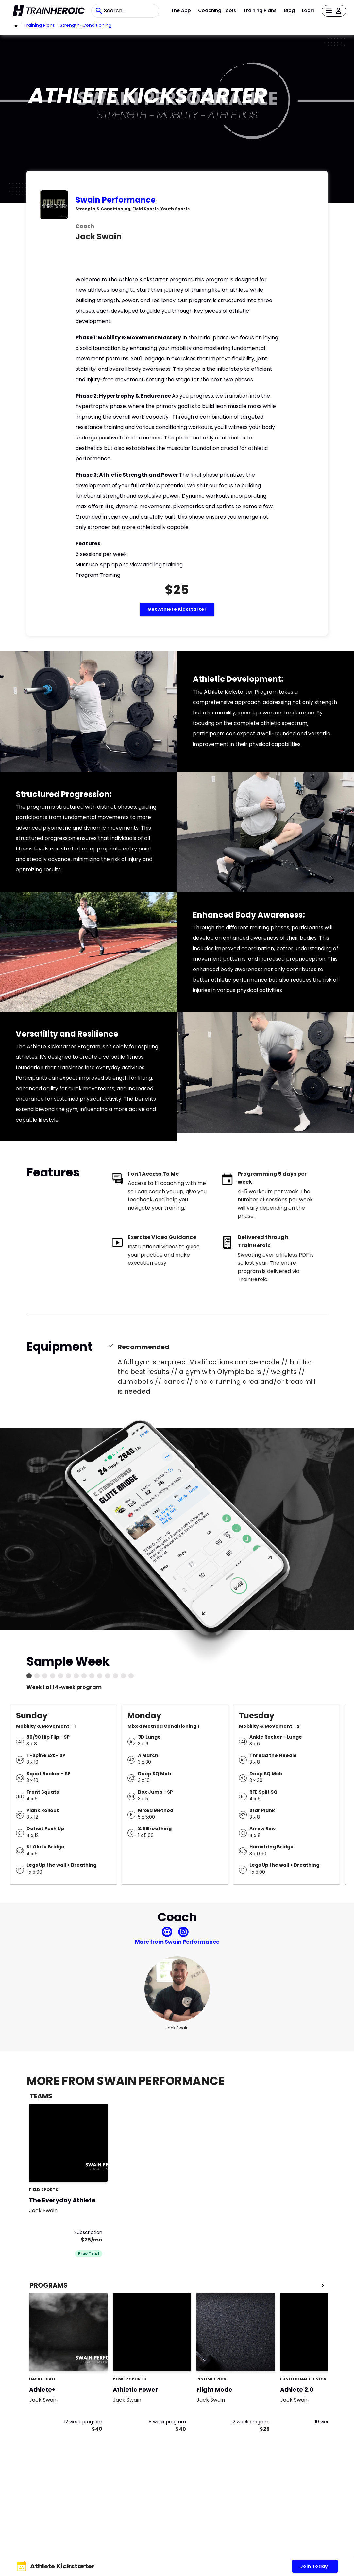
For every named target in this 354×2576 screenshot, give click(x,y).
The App (181, 10)
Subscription (88, 2232)
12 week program (83, 2421)
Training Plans (260, 10)
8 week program (167, 2421)
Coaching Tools (217, 10)
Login (308, 10)
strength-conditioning (85, 25)
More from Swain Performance (177, 1942)
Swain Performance (116, 200)
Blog (289, 10)
